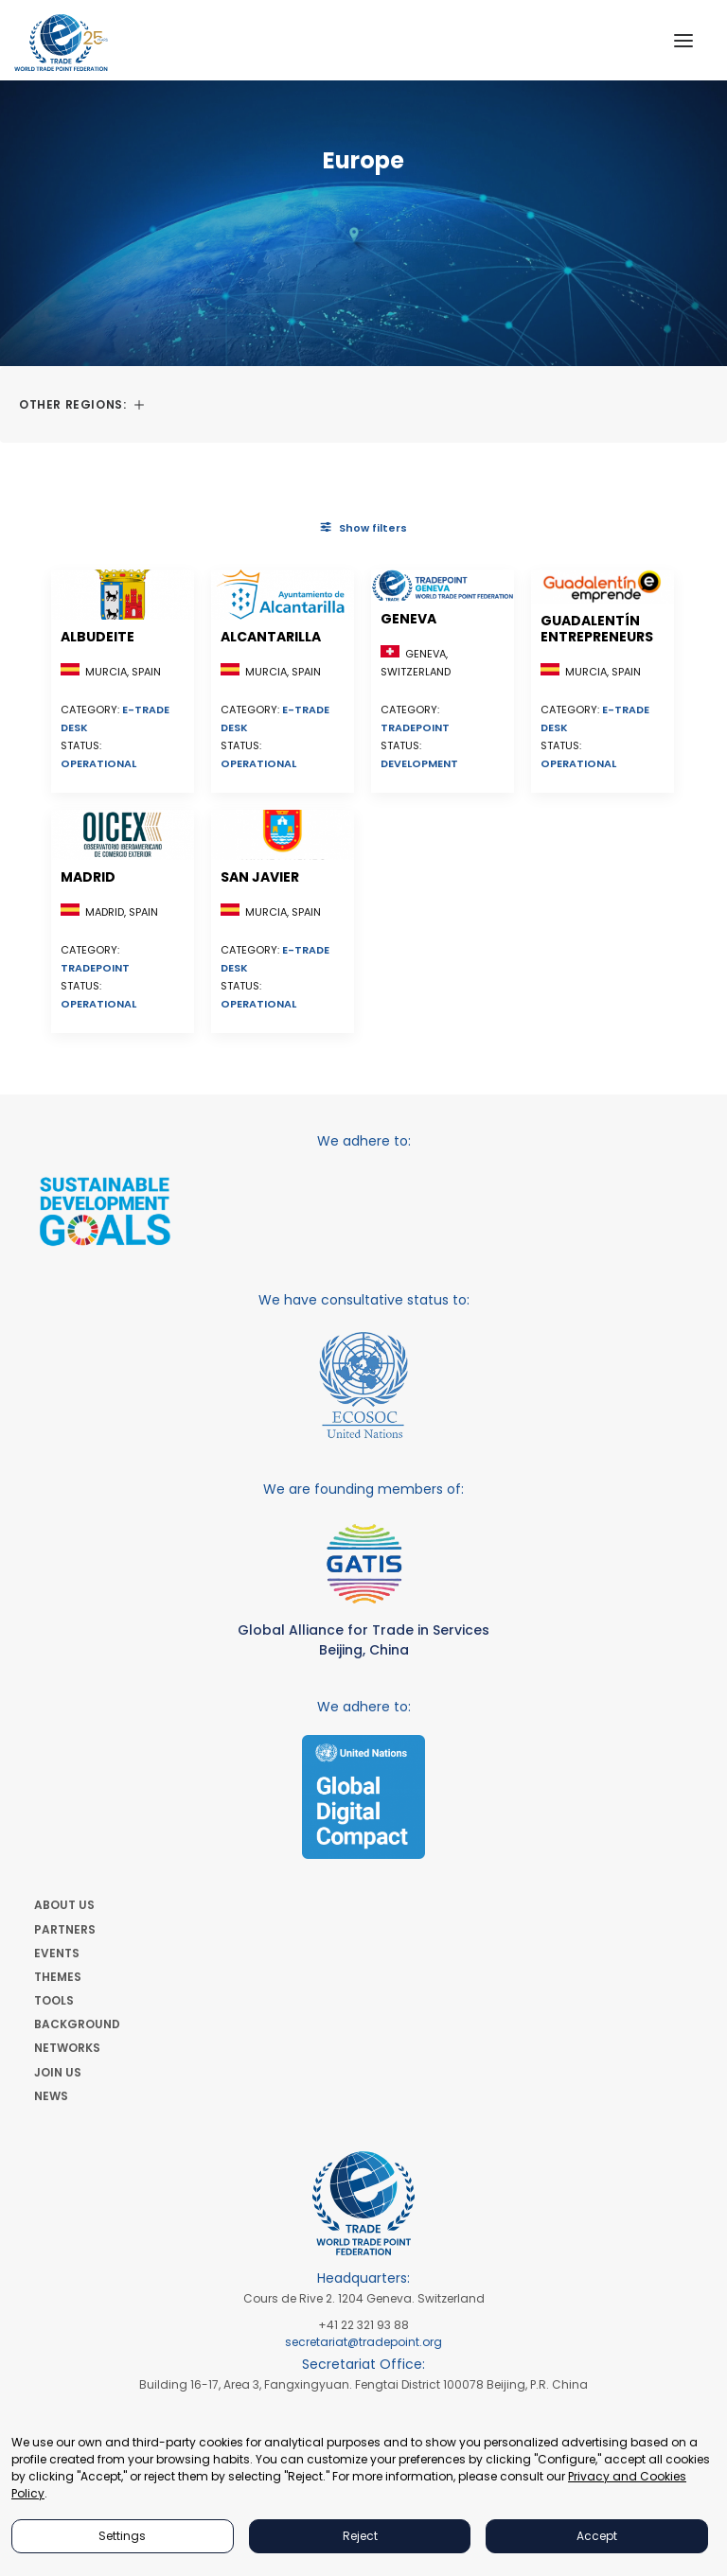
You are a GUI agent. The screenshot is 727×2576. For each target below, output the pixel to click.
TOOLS (54, 2000)
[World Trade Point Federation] (61, 42)
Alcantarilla (271, 636)
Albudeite (97, 636)
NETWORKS (67, 2048)
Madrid (88, 876)
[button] (683, 40)
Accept (596, 2536)
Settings (122, 2536)
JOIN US (57, 2072)
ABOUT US (64, 1905)
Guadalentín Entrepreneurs (597, 628)
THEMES (57, 1977)
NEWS (51, 2096)
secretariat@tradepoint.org (363, 2342)
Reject (360, 2536)
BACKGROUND (77, 2024)
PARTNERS (65, 1929)
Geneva (408, 618)
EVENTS (57, 1953)
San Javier (260, 876)
